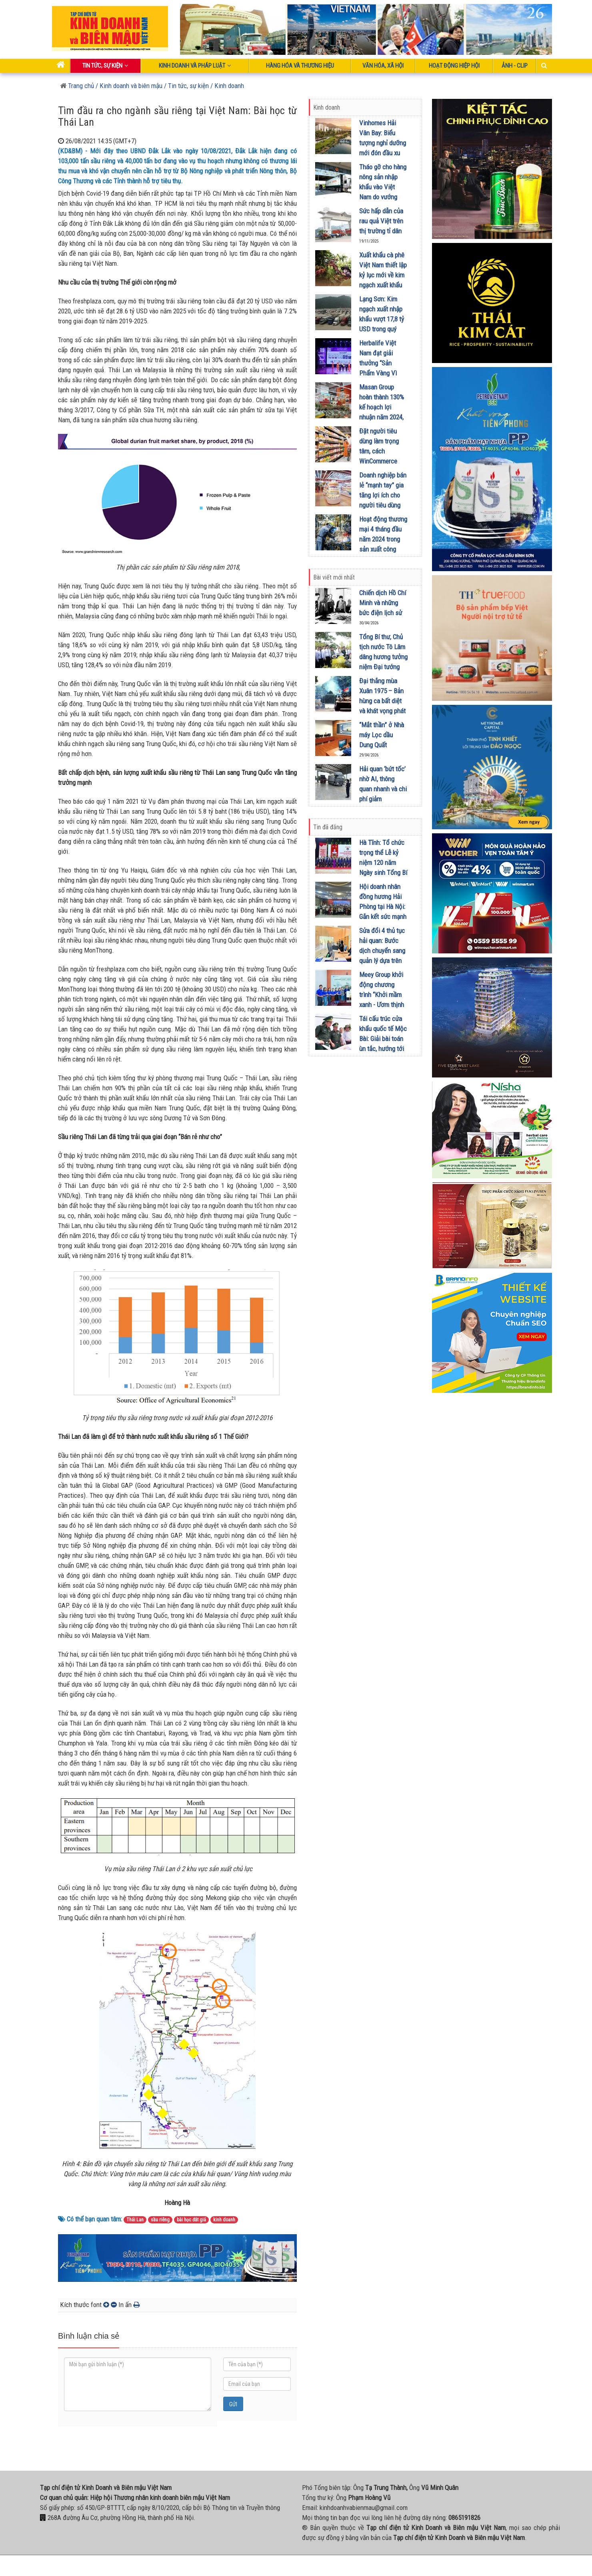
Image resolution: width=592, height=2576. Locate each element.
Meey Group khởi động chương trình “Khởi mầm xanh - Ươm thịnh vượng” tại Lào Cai (383, 995)
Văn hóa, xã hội (383, 65)
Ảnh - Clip (515, 65)
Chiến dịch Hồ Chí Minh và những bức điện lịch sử (382, 603)
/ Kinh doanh (227, 86)
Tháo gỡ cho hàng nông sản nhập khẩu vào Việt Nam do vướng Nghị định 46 (382, 187)
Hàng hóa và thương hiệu (300, 65)
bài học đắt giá (191, 2220)
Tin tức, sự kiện (105, 65)
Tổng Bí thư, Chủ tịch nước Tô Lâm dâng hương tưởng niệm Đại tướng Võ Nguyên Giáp (383, 657)
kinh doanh (224, 2220)
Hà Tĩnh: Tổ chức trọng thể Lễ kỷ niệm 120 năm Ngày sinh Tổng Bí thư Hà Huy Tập (383, 863)
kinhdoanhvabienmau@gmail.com (364, 2508)
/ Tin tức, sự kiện (186, 86)
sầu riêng (160, 2220)
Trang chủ (77, 86)
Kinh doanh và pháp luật (195, 65)
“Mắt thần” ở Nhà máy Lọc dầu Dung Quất (381, 735)
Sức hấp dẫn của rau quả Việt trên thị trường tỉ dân (381, 221)
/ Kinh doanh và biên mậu (128, 86)
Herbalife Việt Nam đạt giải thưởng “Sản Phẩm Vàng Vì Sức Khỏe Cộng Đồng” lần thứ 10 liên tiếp (381, 373)
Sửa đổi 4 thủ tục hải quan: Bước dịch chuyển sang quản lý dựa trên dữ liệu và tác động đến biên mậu (382, 961)
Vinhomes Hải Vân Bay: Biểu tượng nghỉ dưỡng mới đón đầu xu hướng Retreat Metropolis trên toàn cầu (382, 153)
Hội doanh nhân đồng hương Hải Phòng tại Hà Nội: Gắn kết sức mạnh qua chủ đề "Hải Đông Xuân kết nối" (382, 917)
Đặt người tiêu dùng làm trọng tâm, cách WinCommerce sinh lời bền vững (381, 451)
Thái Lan (135, 2220)
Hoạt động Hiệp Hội (454, 65)
